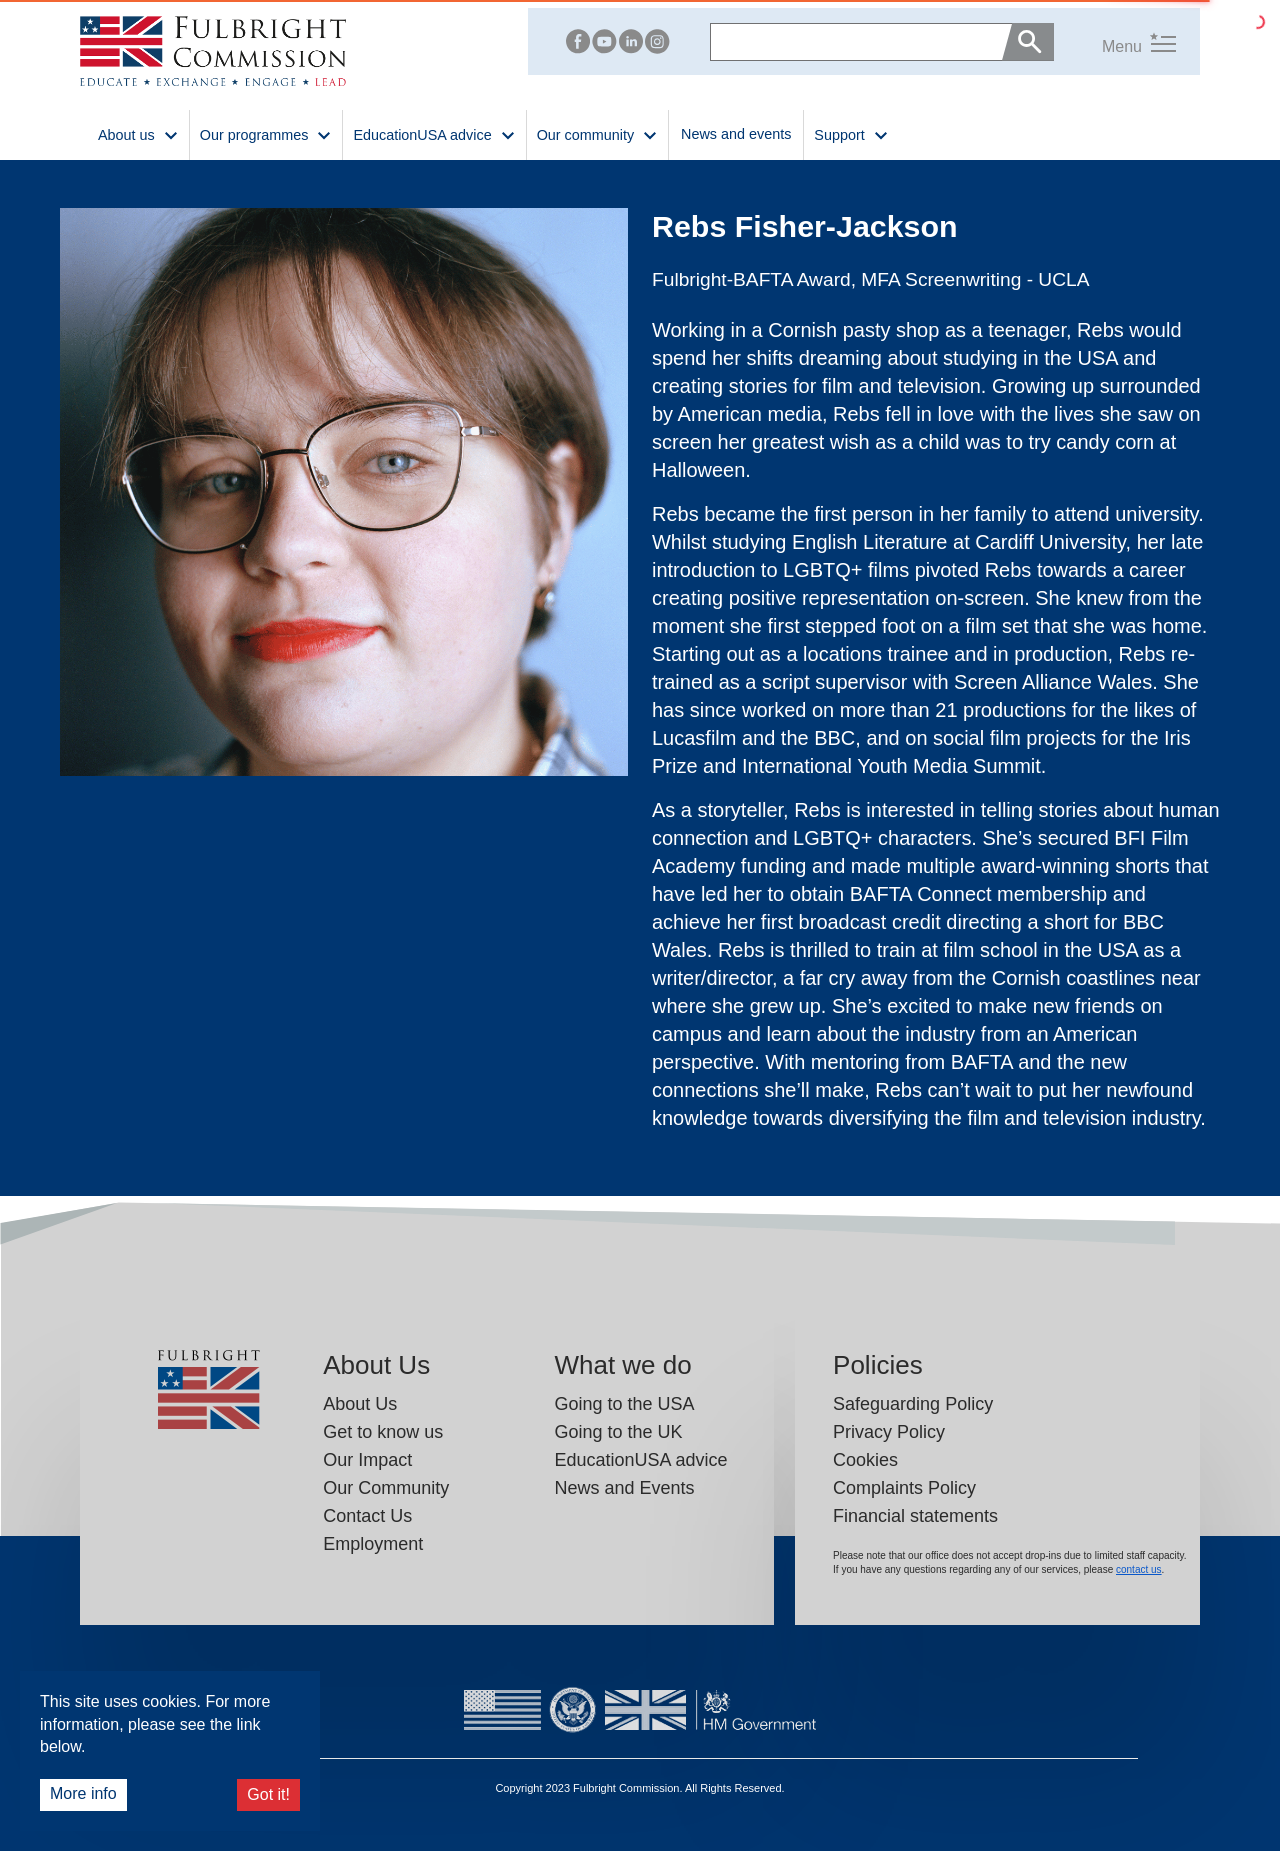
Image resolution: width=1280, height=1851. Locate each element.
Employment (373, 1544)
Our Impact (367, 1460)
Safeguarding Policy (913, 1404)
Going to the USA (624, 1404)
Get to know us (383, 1432)
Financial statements (915, 1516)
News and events (736, 134)
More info (83, 1793)
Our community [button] (597, 133)
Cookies (865, 1460)
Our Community (386, 1488)
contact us (1139, 1569)
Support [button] (851, 133)
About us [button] (138, 133)
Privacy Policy (889, 1432)
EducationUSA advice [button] (434, 133)
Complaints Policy (904, 1488)
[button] (1115, 41)
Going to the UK (618, 1432)
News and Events (624, 1488)
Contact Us (367, 1516)
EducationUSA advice (640, 1460)
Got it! (268, 1794)
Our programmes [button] (266, 133)
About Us (360, 1404)
